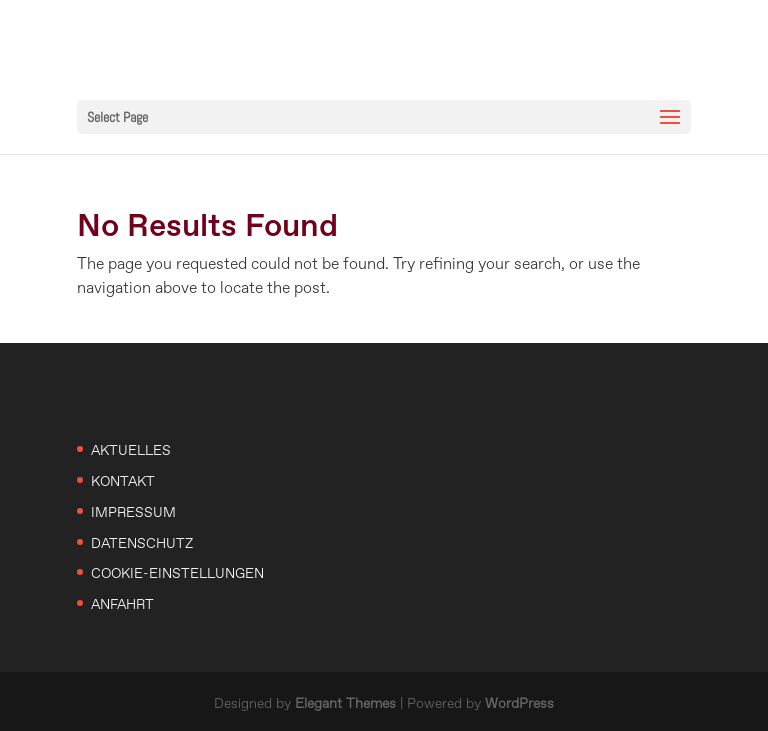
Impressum (133, 513)
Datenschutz (142, 544)
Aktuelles (131, 451)
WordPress (519, 704)
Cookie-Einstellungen (177, 574)
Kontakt (123, 482)
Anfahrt (122, 605)
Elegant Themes (345, 704)
